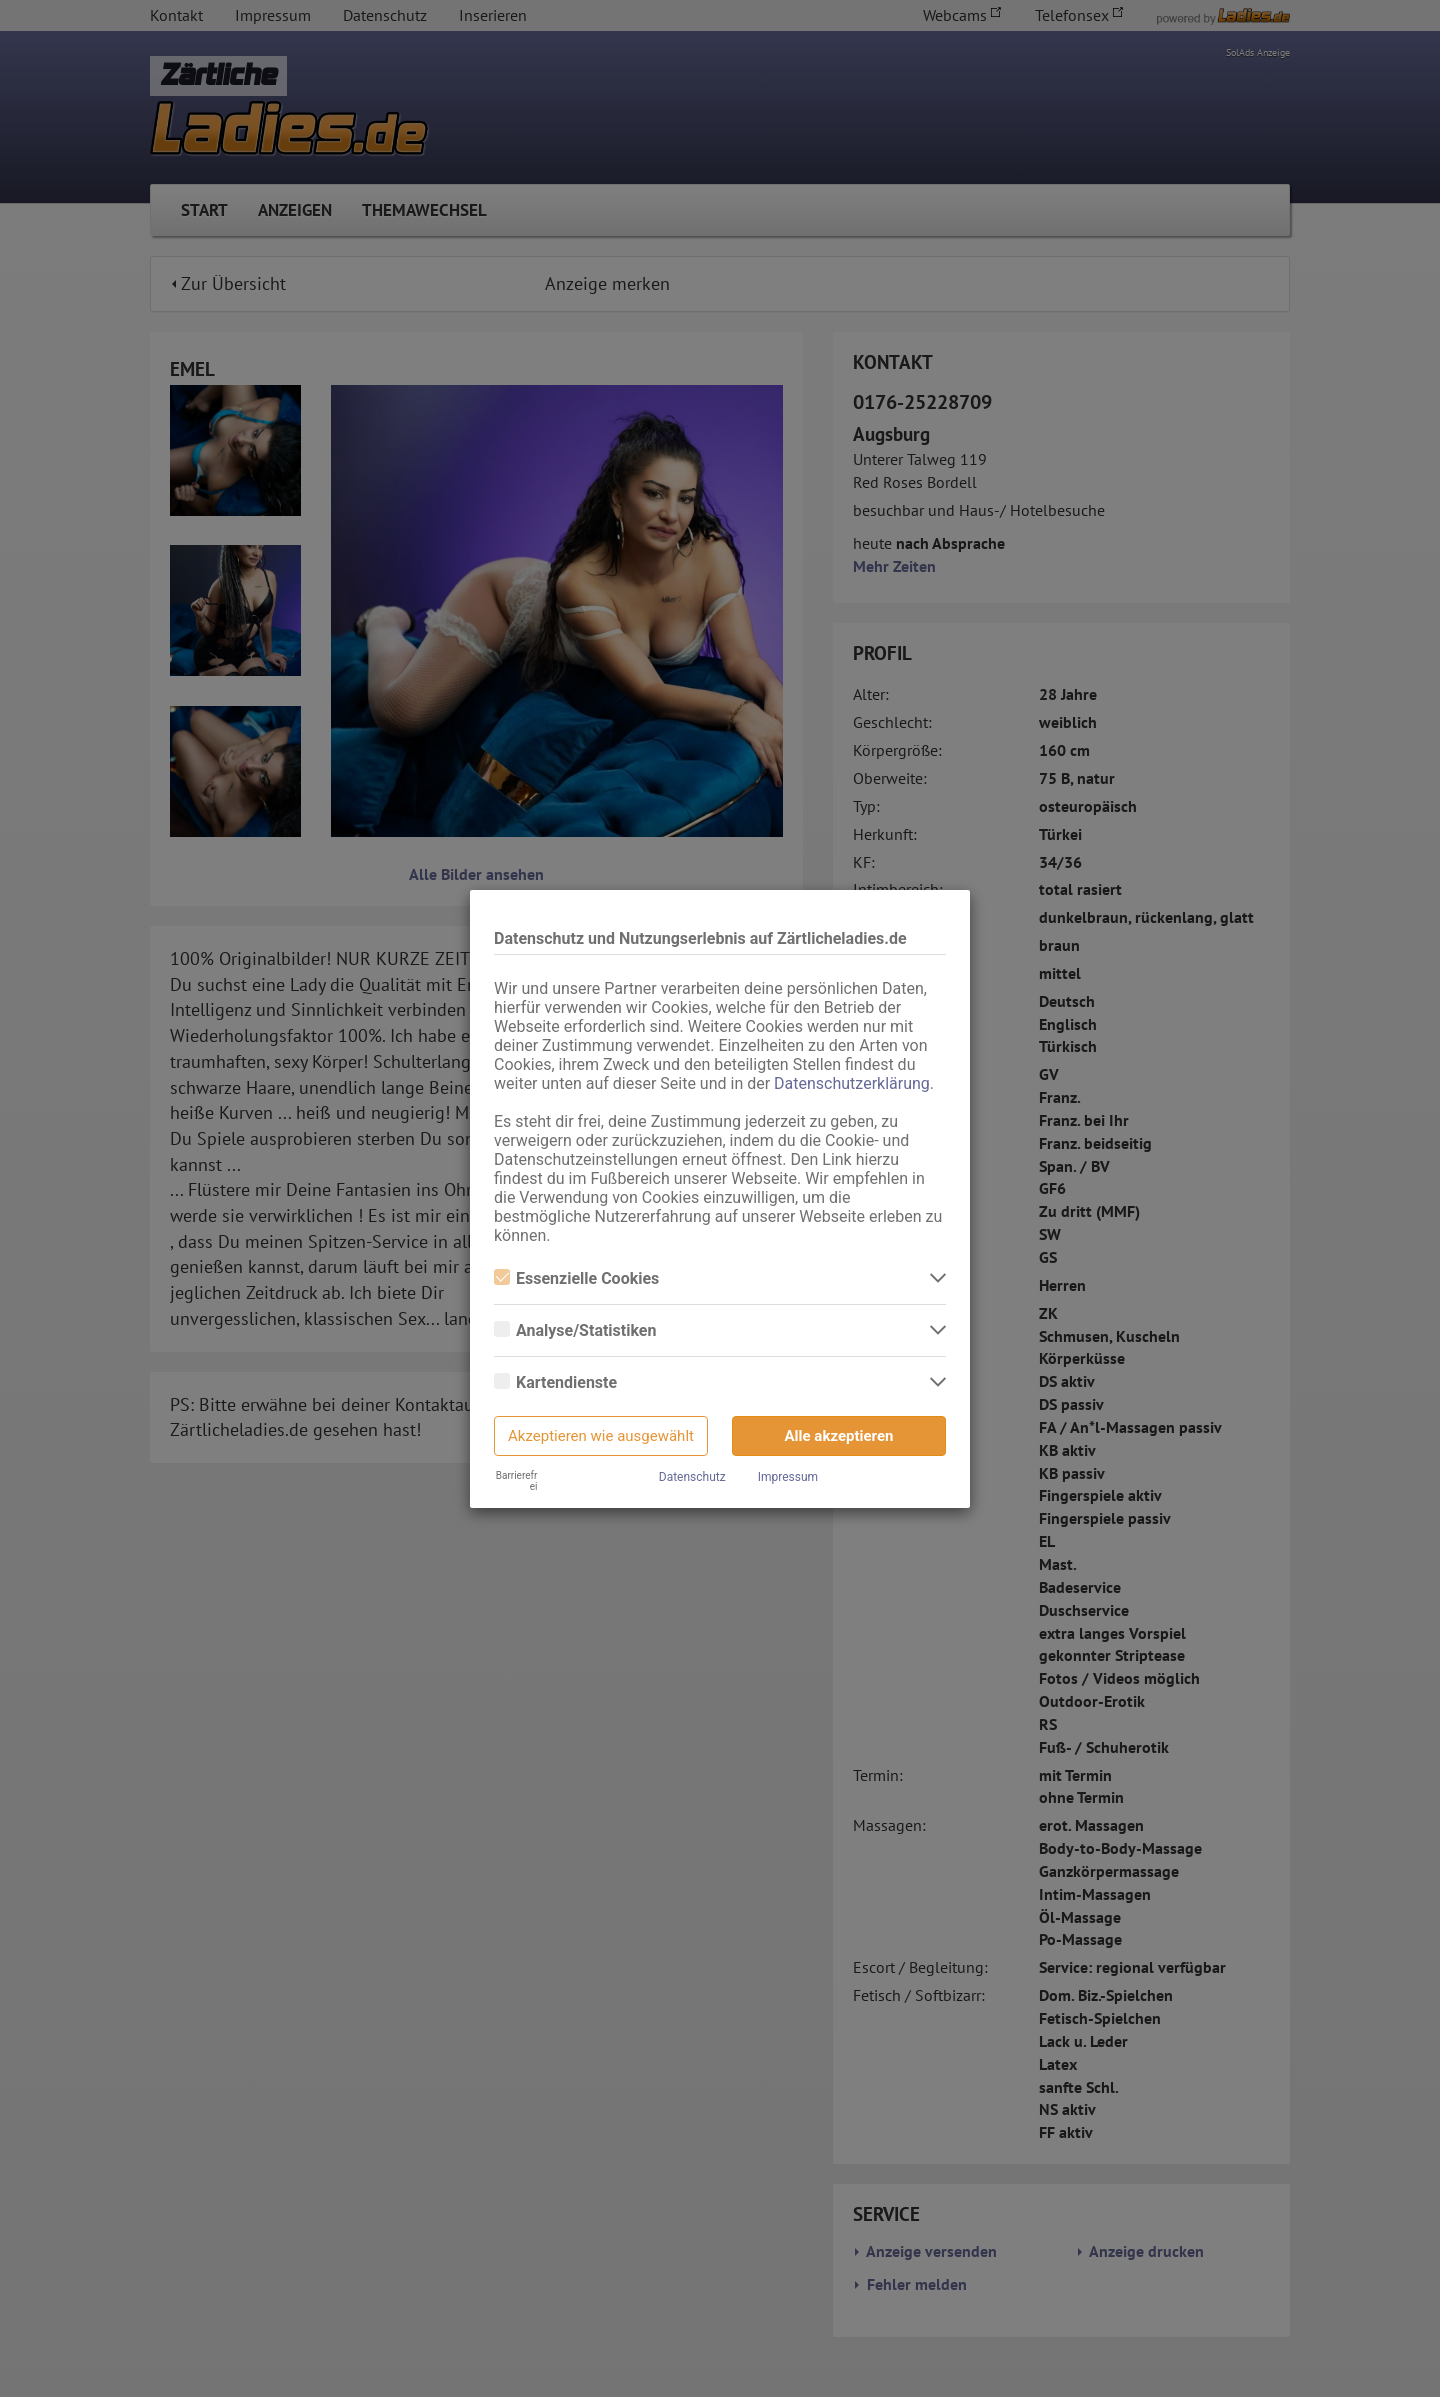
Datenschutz (692, 1477)
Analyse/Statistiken (575, 1330)
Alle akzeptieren (839, 1436)
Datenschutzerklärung (852, 1083)
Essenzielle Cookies (576, 1278)
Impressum (788, 1477)
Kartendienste (555, 1382)
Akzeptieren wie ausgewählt (601, 1436)
